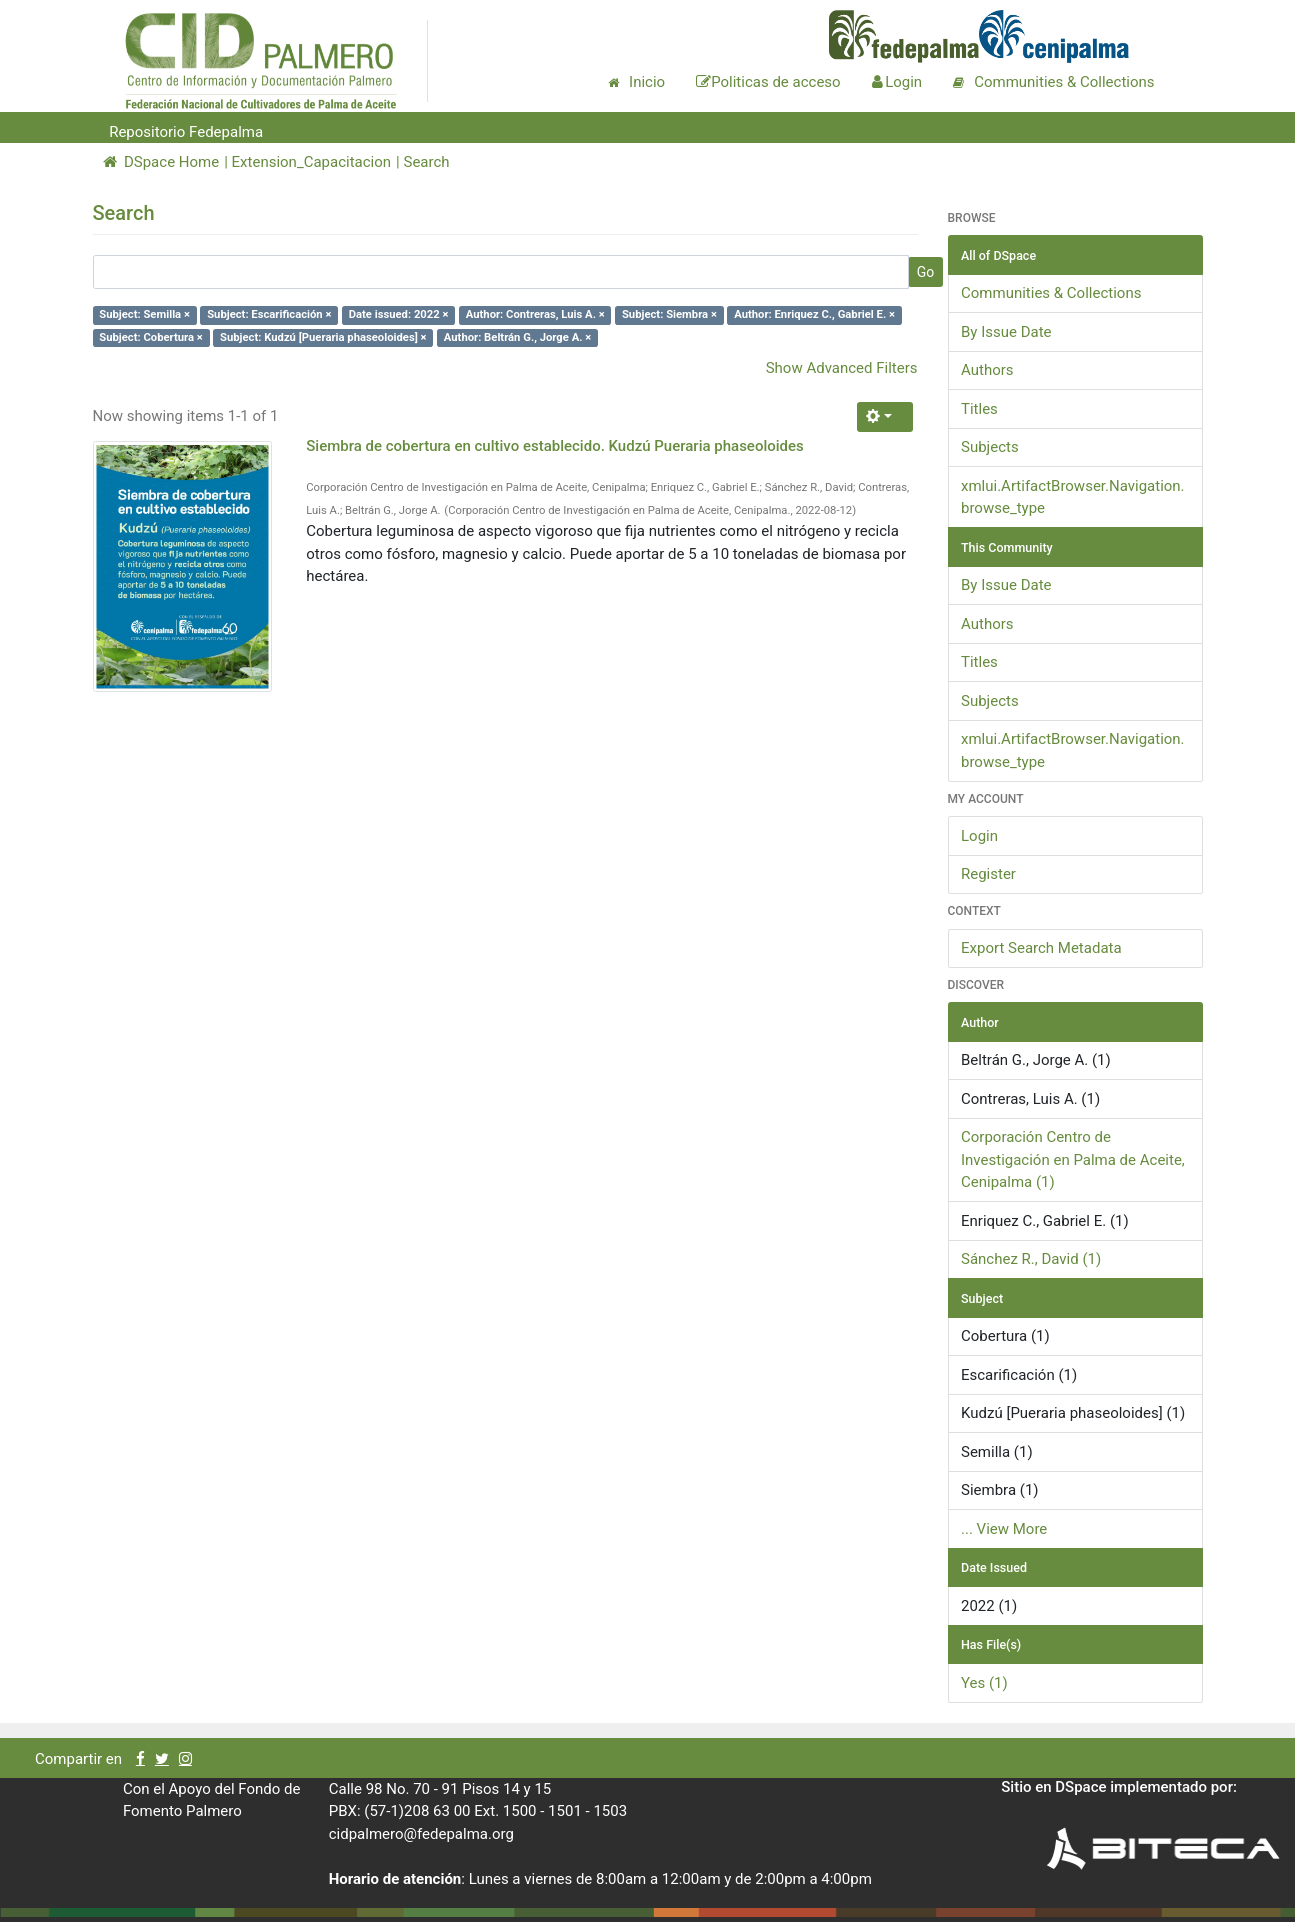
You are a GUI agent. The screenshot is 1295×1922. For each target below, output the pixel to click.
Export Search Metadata (1041, 948)
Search (426, 162)
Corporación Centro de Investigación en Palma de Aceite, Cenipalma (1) (1073, 1159)
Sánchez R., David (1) (1031, 1259)
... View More (1004, 1529)
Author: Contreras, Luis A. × (535, 314)
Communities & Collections (1051, 293)
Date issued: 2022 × (399, 314)
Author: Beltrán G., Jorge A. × (517, 337)
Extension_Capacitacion (312, 162)
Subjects (990, 447)
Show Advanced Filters (842, 368)
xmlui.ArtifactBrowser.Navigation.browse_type (1073, 497)
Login (979, 836)
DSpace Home (161, 162)
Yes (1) (984, 1683)
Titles (979, 409)
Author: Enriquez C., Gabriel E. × (814, 314)
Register (988, 874)
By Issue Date (1006, 332)
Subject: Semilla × (144, 314)
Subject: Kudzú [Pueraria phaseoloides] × (323, 337)
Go (926, 272)
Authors (987, 370)
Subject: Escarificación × (269, 314)
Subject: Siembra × (669, 314)
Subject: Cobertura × (151, 337)
